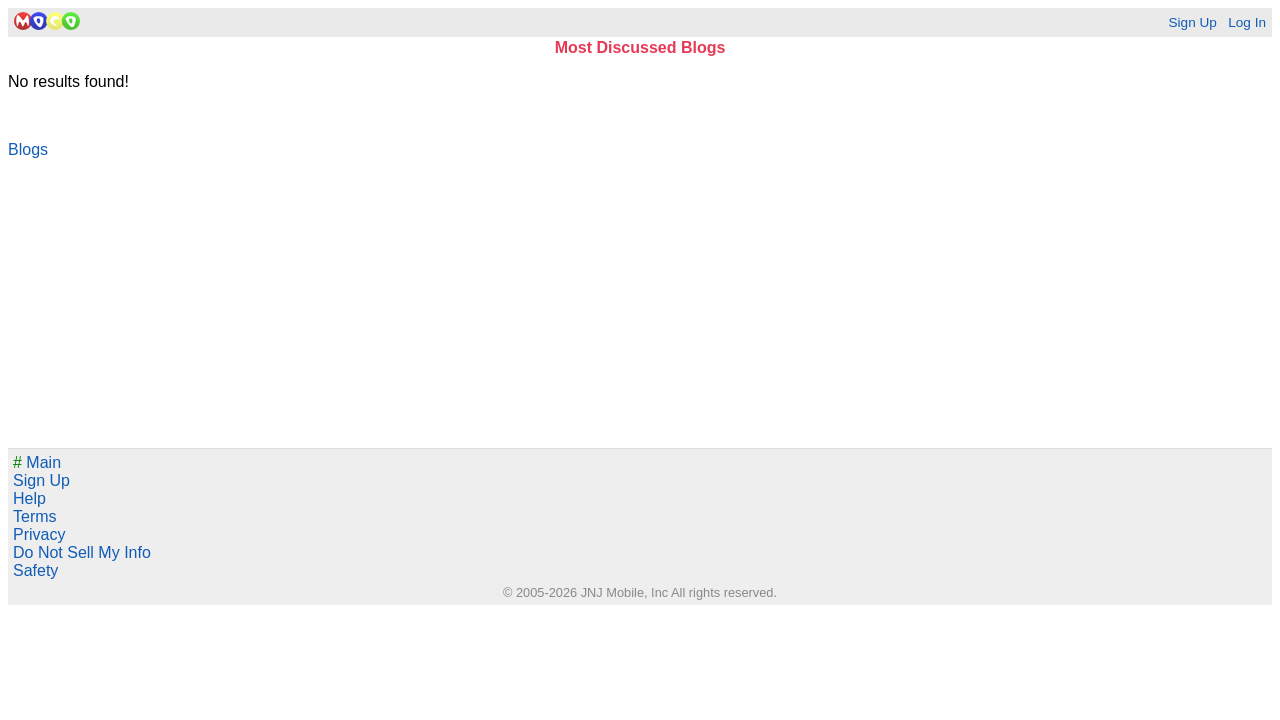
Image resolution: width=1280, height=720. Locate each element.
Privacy (39, 534)
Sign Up (1192, 22)
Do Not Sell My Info (82, 552)
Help (29, 498)
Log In (1247, 22)
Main (37, 462)
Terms (35, 516)
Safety (35, 570)
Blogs (28, 149)
